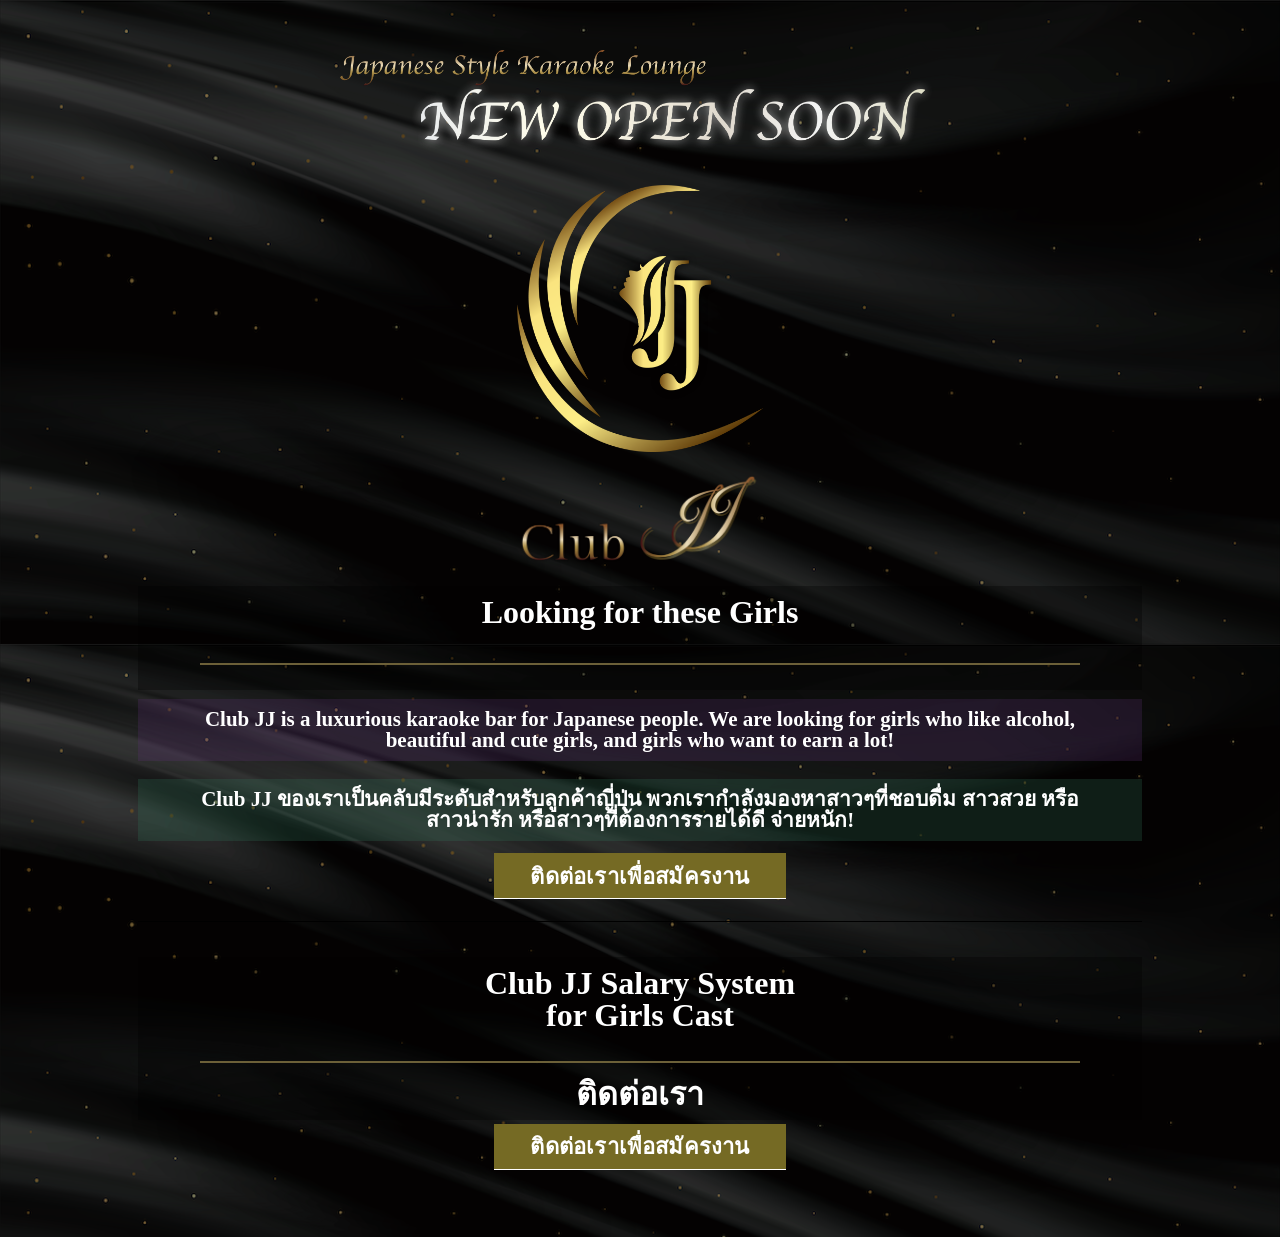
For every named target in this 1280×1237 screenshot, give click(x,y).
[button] (639, 876)
